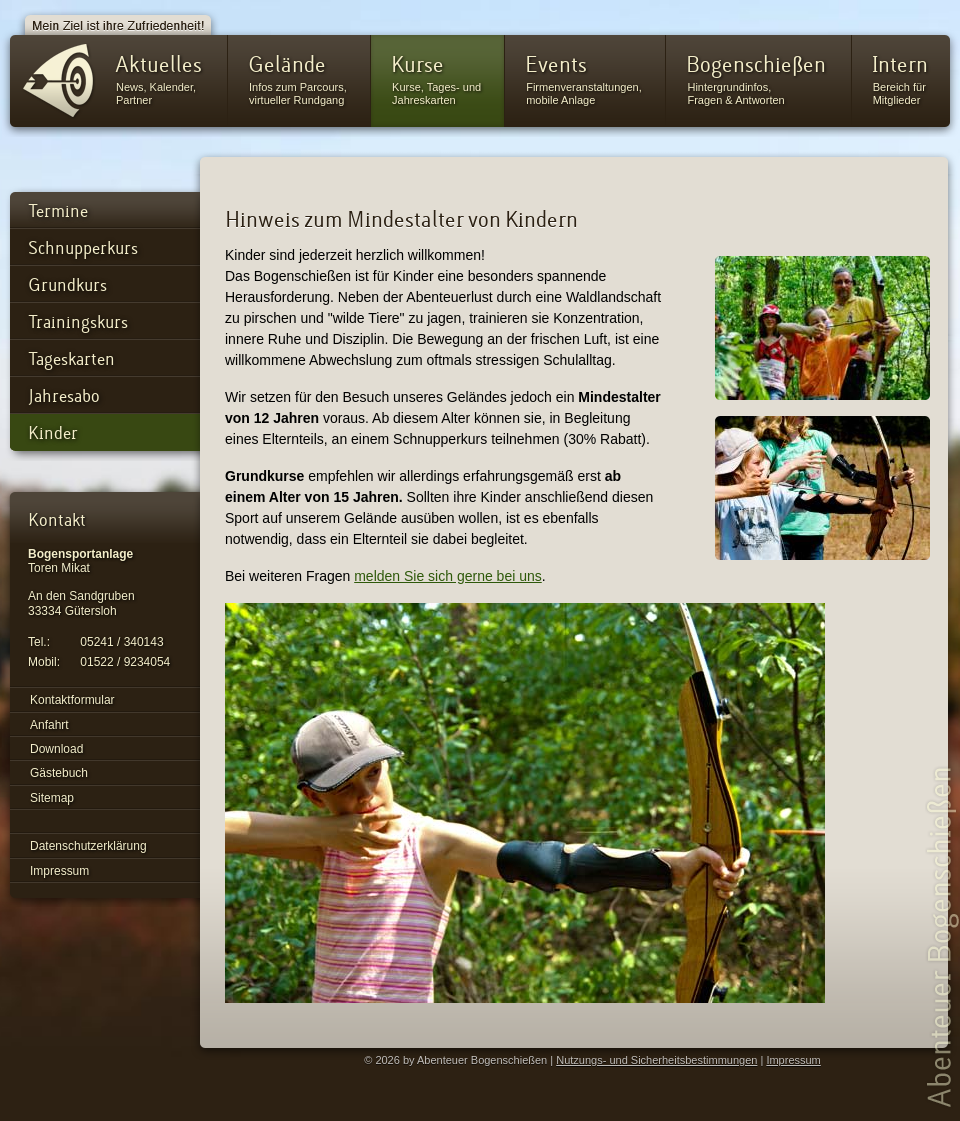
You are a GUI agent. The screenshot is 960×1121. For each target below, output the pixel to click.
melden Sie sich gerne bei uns (448, 576)
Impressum (793, 1060)
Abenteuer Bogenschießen (942, 936)
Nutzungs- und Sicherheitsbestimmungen (656, 1060)
